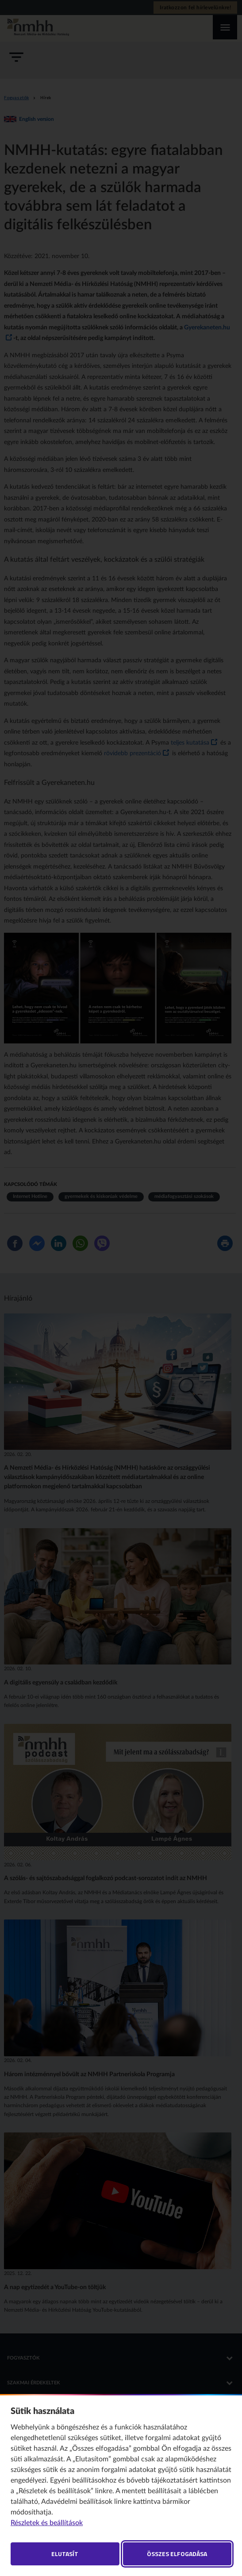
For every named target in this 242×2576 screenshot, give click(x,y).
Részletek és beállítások (47, 2522)
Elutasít (64, 2553)
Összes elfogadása (177, 2553)
